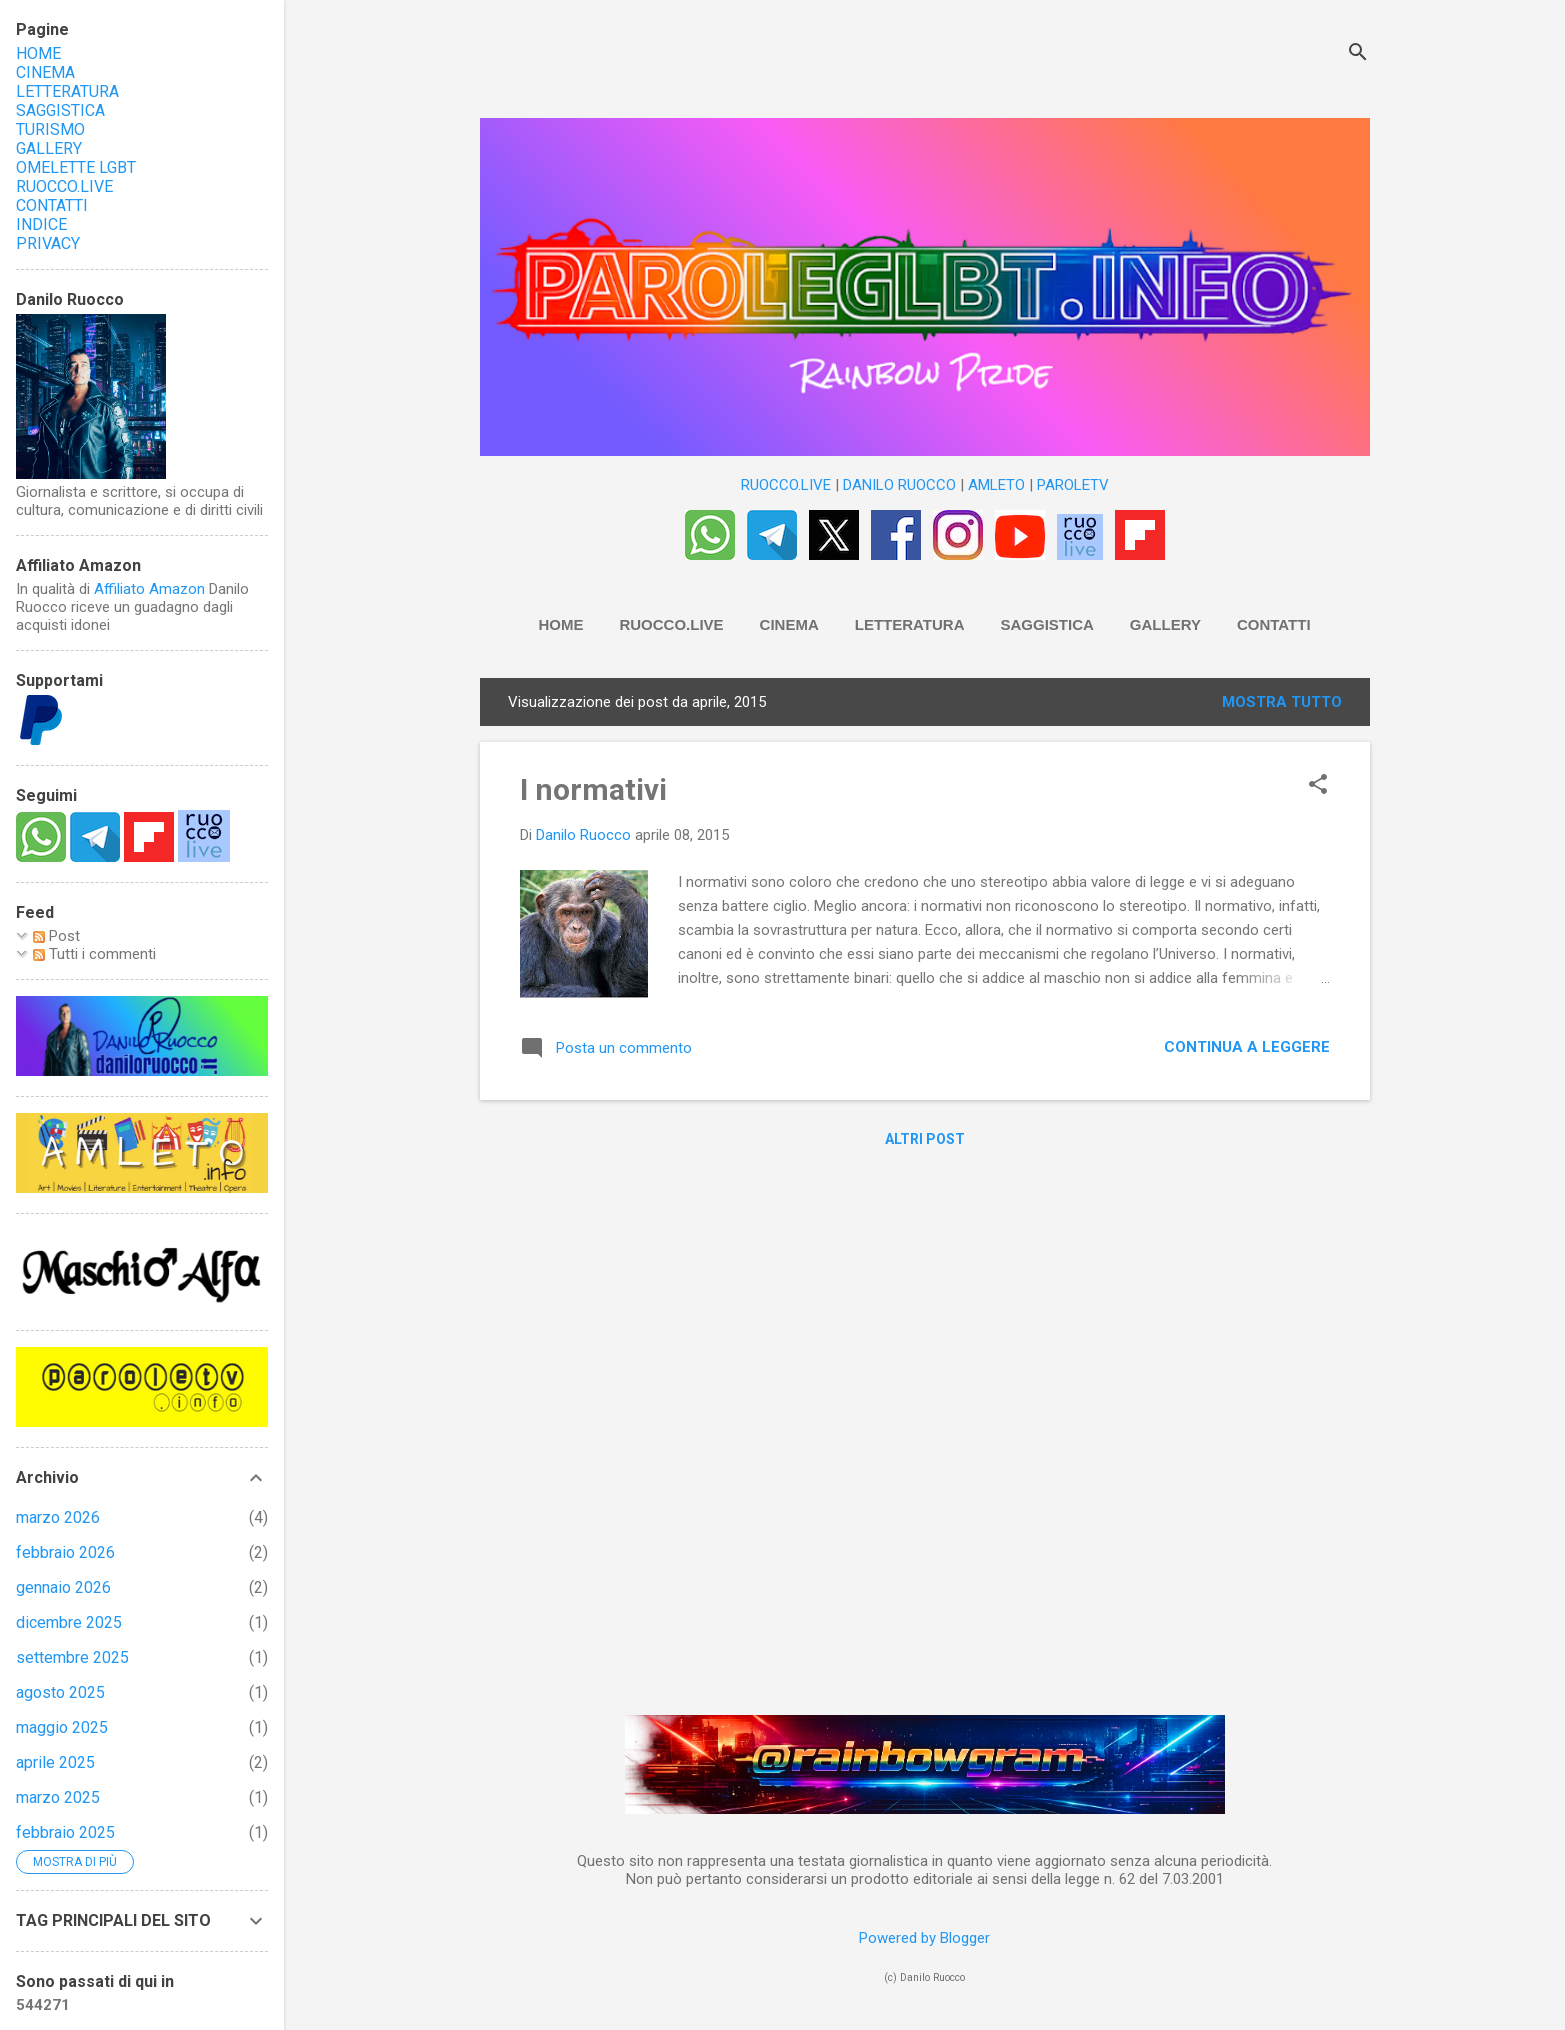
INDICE (41, 224)
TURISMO (50, 129)
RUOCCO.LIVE (786, 485)
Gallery (1165, 624)
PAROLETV (1073, 485)
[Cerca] (1358, 54)
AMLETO (996, 485)
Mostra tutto (1282, 702)
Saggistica (1047, 624)
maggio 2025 (62, 1727)
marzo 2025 (58, 1797)
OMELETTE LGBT (76, 167)
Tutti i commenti (94, 954)
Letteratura (910, 624)
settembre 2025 (72, 1657)
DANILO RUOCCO (899, 485)
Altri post (925, 1139)
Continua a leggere (1247, 1047)
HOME (560, 624)
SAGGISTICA (60, 110)
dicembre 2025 (69, 1622)
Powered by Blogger (924, 1938)
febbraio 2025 (65, 1832)
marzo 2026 (58, 1517)
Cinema (789, 624)
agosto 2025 (60, 1692)
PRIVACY (48, 243)
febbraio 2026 (65, 1552)
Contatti (1274, 624)
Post (56, 936)
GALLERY (49, 148)
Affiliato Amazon (149, 589)
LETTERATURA (67, 91)
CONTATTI (52, 205)
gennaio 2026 (63, 1587)
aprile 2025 (55, 1762)
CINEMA (45, 72)
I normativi (593, 789)
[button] (1318, 786)
